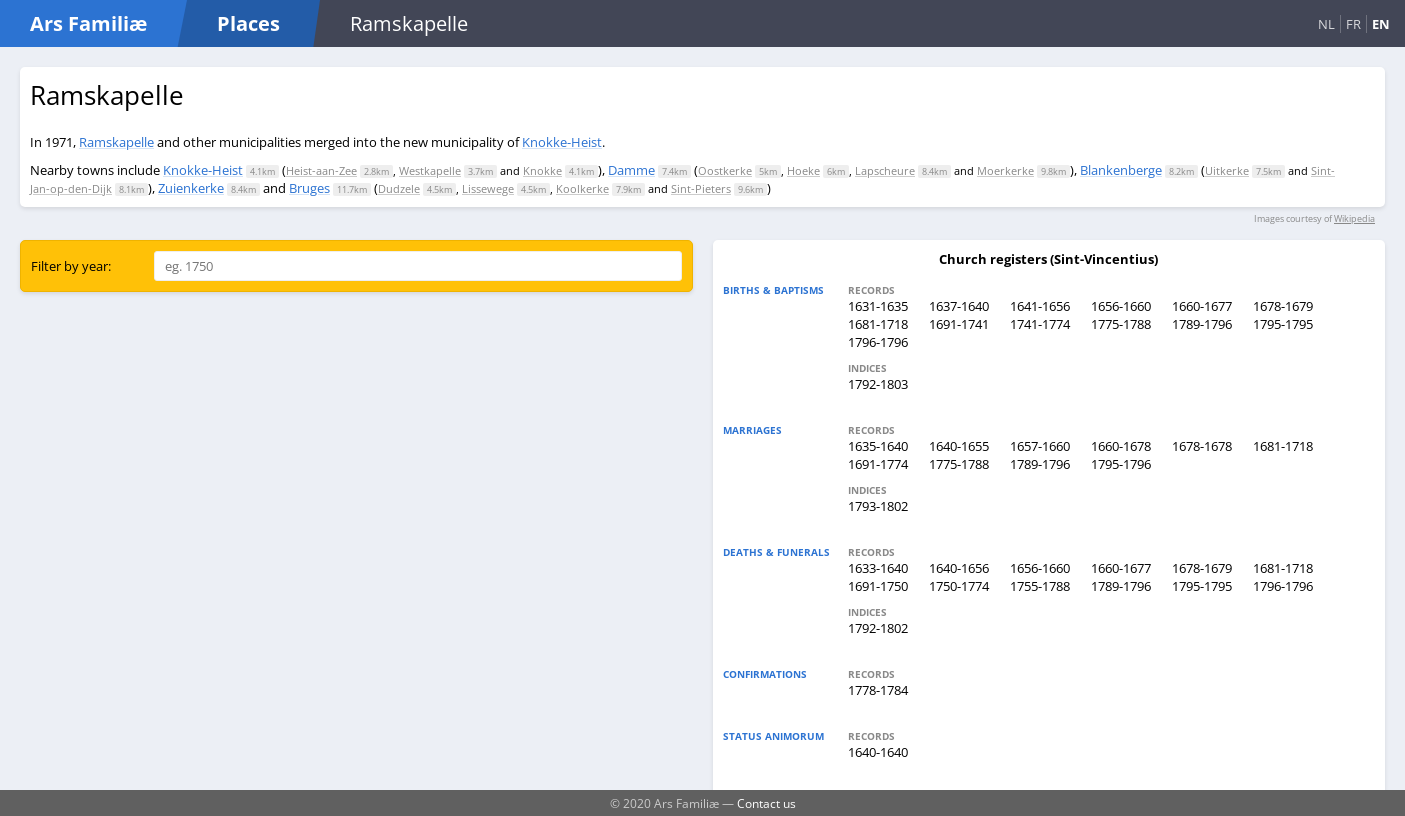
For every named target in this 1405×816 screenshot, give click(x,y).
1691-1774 (878, 464)
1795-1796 (1121, 464)
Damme (631, 170)
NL (1326, 24)
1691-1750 (878, 586)
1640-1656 (959, 568)
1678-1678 (1202, 446)
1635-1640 (878, 446)
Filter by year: (71, 266)
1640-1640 (878, 752)
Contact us (766, 803)
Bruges (309, 188)
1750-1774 (959, 586)
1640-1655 (959, 446)
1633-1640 (878, 568)
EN (1381, 24)
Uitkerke (1227, 170)
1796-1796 (878, 342)
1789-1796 (1202, 324)
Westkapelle (430, 170)
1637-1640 (959, 306)
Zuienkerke (191, 188)
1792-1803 (878, 384)
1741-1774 (1040, 324)
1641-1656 (1040, 306)
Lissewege (488, 188)
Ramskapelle (116, 142)
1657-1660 (1040, 446)
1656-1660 (1121, 306)
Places (248, 23)
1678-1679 (1283, 306)
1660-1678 (1121, 446)
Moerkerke (1005, 170)
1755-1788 (1040, 586)
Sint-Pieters (701, 188)
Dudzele (399, 188)
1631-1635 (878, 306)
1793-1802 (878, 506)
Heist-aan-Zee (321, 170)
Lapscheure (885, 170)
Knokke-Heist (562, 142)
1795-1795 (1283, 324)
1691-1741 (959, 324)
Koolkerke (582, 188)
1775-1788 (1121, 324)
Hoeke (803, 170)
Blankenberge (1121, 170)
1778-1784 (878, 690)
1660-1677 (1202, 306)
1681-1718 (878, 324)
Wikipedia (1354, 218)
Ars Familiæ (88, 23)
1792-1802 (878, 628)
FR (1353, 24)
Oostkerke (725, 170)
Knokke (542, 170)
